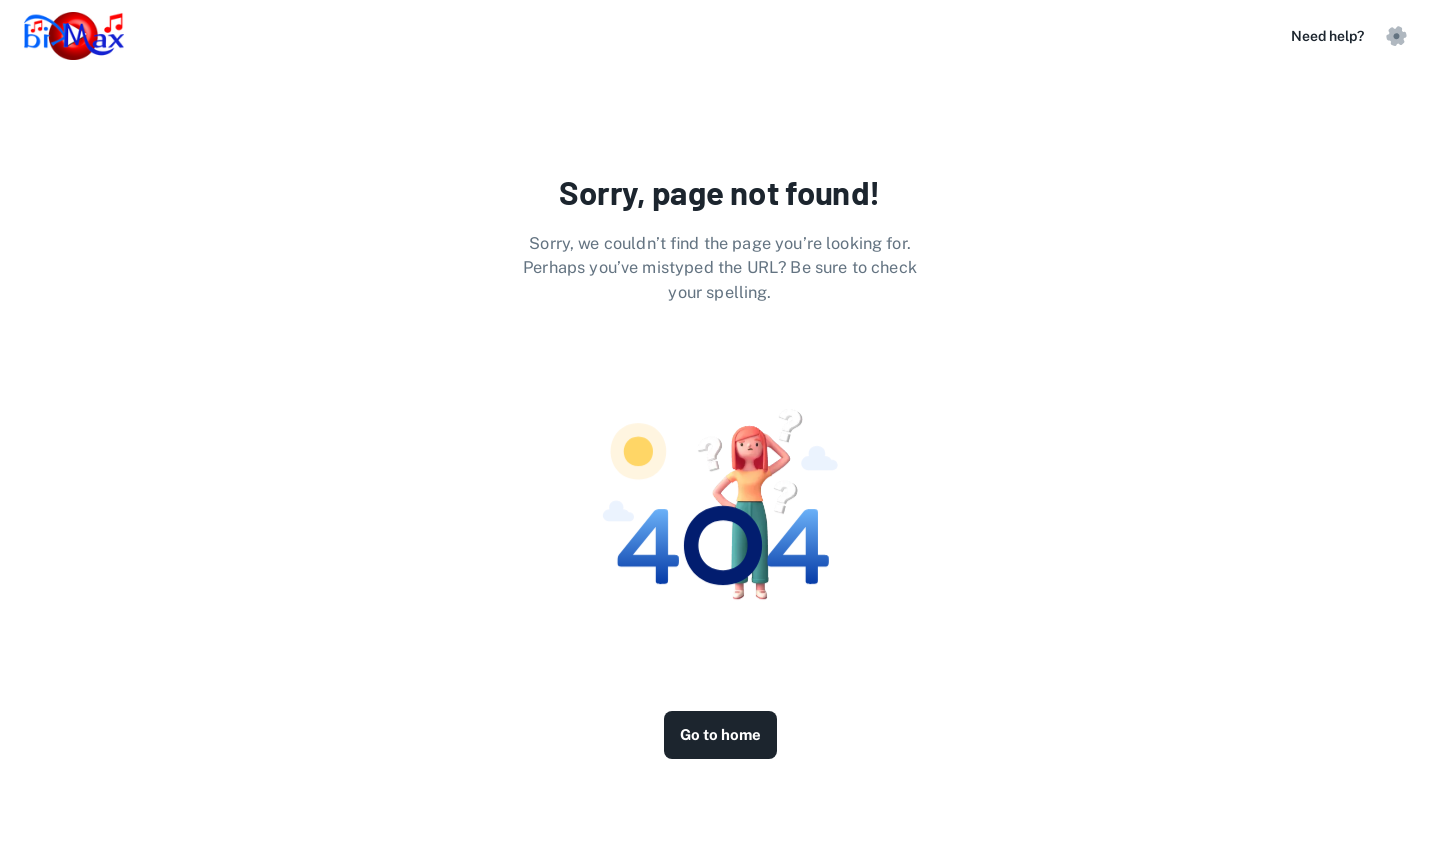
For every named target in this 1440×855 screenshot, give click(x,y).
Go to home (720, 735)
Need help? (1327, 36)
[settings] (1396, 36)
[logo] (74, 36)
